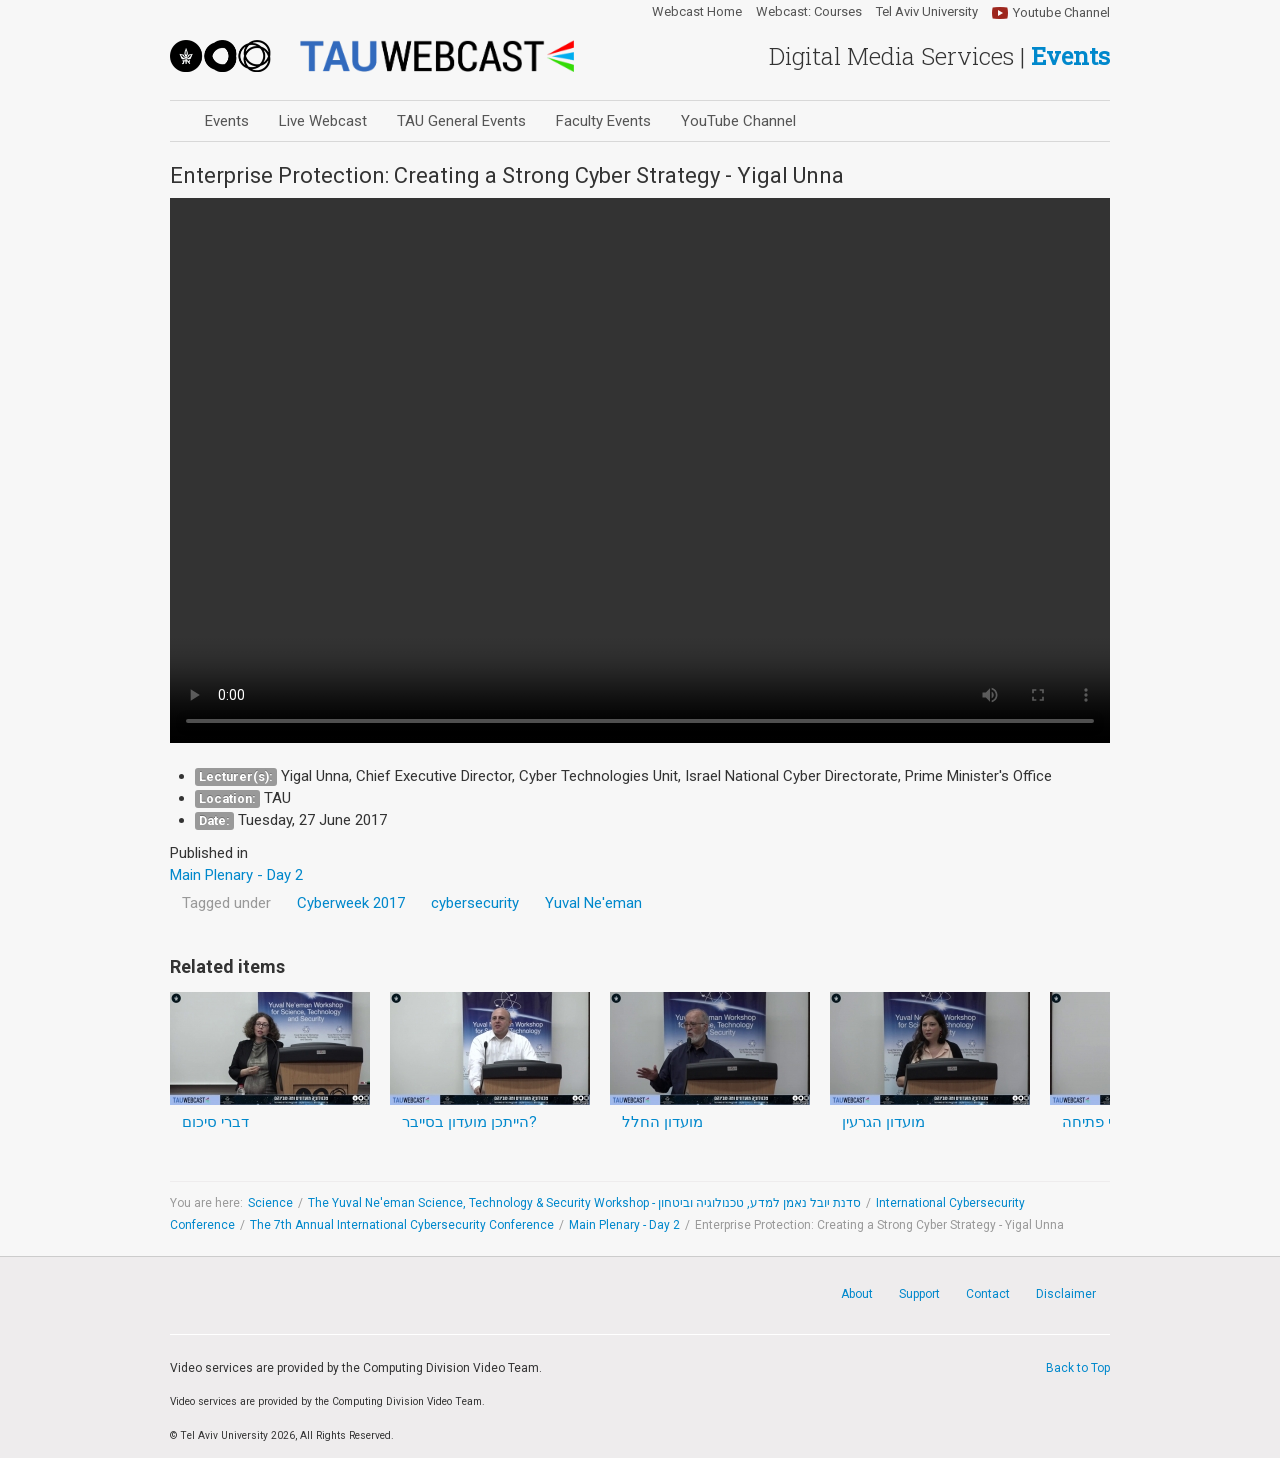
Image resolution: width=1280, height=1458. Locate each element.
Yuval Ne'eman (593, 903)
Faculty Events (603, 121)
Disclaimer (1066, 1294)
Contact (988, 1294)
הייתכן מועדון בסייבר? (469, 1122)
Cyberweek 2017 (351, 903)
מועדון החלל (662, 1122)
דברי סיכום (215, 1122)
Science (270, 1203)
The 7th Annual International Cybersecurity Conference (402, 1225)
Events (227, 121)
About (857, 1294)
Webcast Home (697, 12)
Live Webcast (323, 121)
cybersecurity (475, 903)
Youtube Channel (1061, 12)
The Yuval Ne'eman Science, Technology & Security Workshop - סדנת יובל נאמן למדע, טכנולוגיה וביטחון (584, 1203)
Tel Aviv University (927, 12)
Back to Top (1078, 1368)
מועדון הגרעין (883, 1122)
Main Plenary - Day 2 (624, 1225)
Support (919, 1294)
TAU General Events (461, 121)
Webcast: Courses (809, 12)
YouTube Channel (738, 121)
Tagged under (226, 903)
